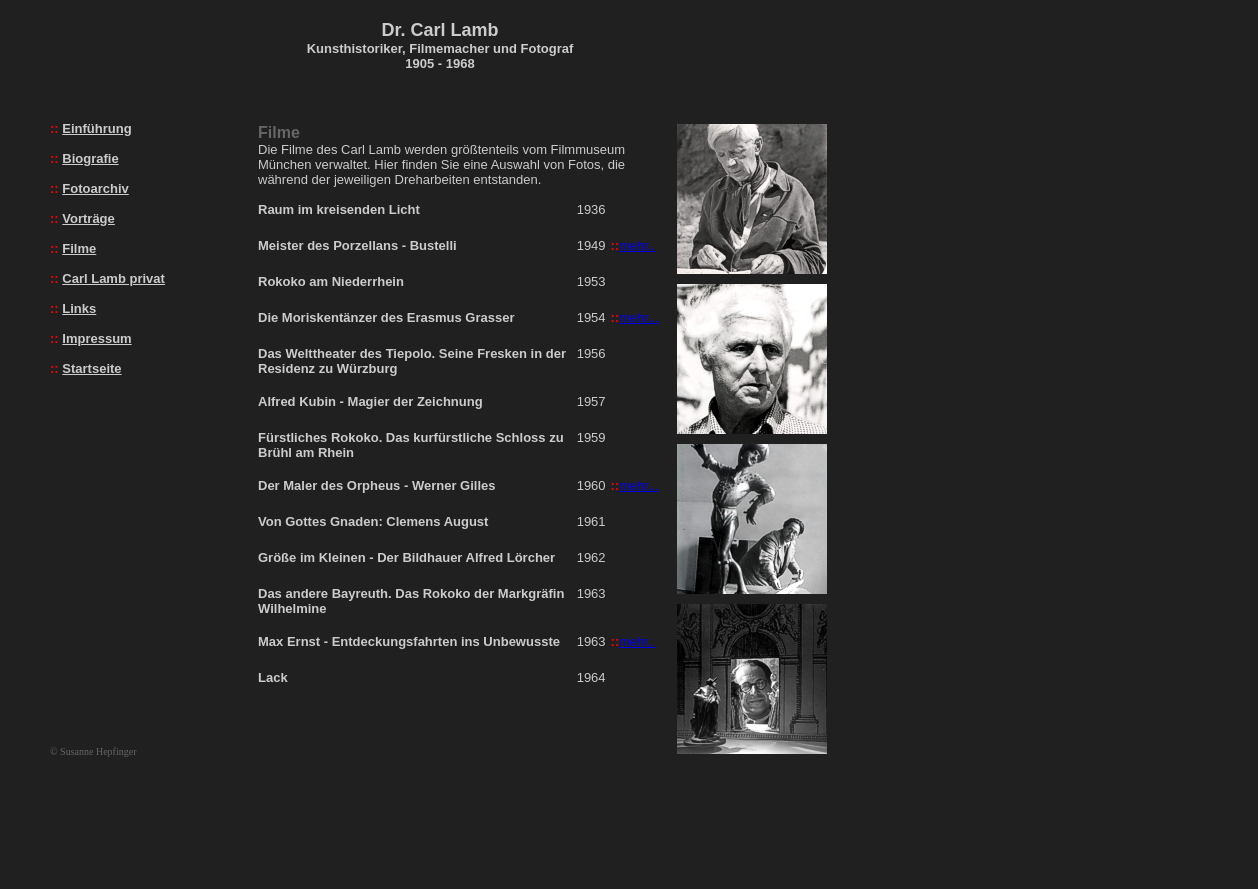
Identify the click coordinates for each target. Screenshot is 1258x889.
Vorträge (88, 218)
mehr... (639, 317)
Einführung (96, 128)
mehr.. (637, 245)
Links (79, 308)
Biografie (90, 158)
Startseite (91, 368)
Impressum (96, 338)
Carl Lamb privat (113, 278)
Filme (79, 248)
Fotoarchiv (95, 188)
